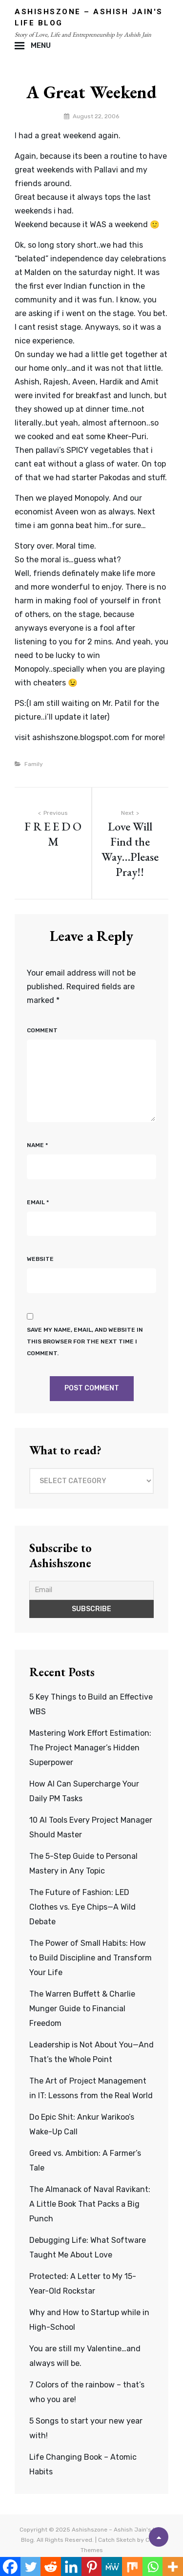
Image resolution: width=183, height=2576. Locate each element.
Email (38, 1202)
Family (33, 764)
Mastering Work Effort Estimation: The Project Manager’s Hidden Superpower (90, 1747)
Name (37, 1145)
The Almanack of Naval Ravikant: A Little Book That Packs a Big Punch (89, 2204)
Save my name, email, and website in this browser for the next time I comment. (85, 1341)
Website (40, 1259)
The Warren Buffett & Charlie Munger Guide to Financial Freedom (82, 2008)
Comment (42, 1030)
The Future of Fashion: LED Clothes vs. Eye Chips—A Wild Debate (82, 1907)
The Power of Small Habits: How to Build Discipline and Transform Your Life (90, 1957)
